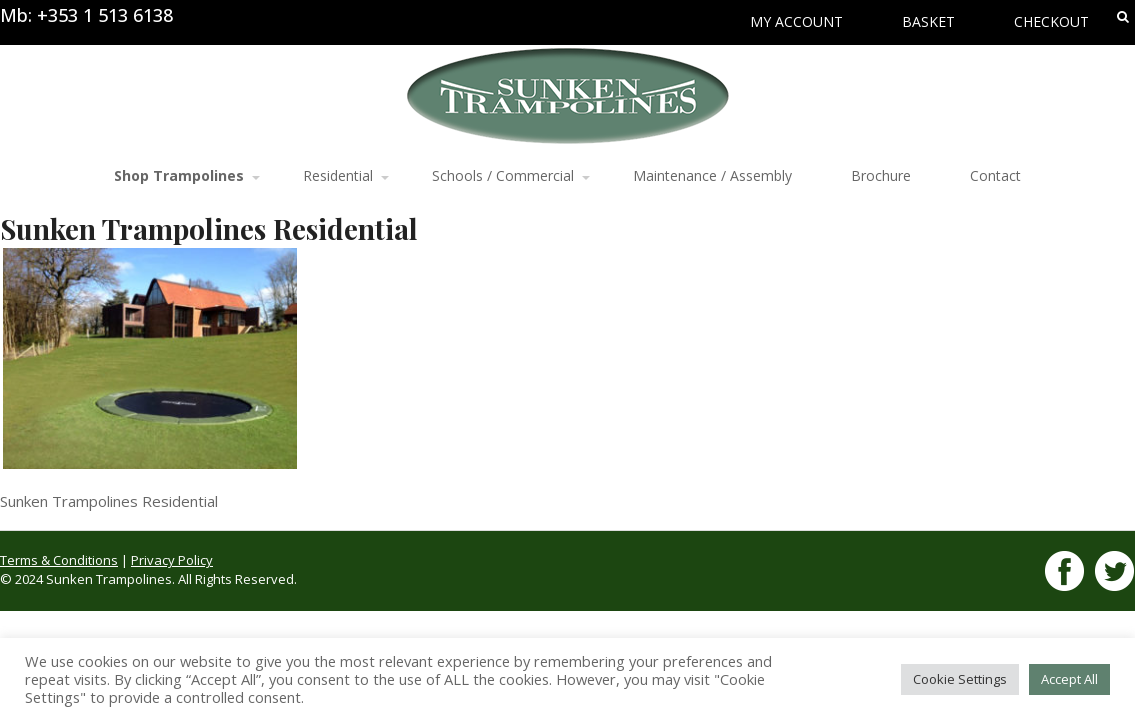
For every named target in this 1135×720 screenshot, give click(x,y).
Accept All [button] (1069, 679)
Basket (928, 21)
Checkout (1051, 21)
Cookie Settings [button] (960, 679)
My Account (796, 21)
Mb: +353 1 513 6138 (86, 15)
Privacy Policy (172, 560)
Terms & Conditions (59, 560)
